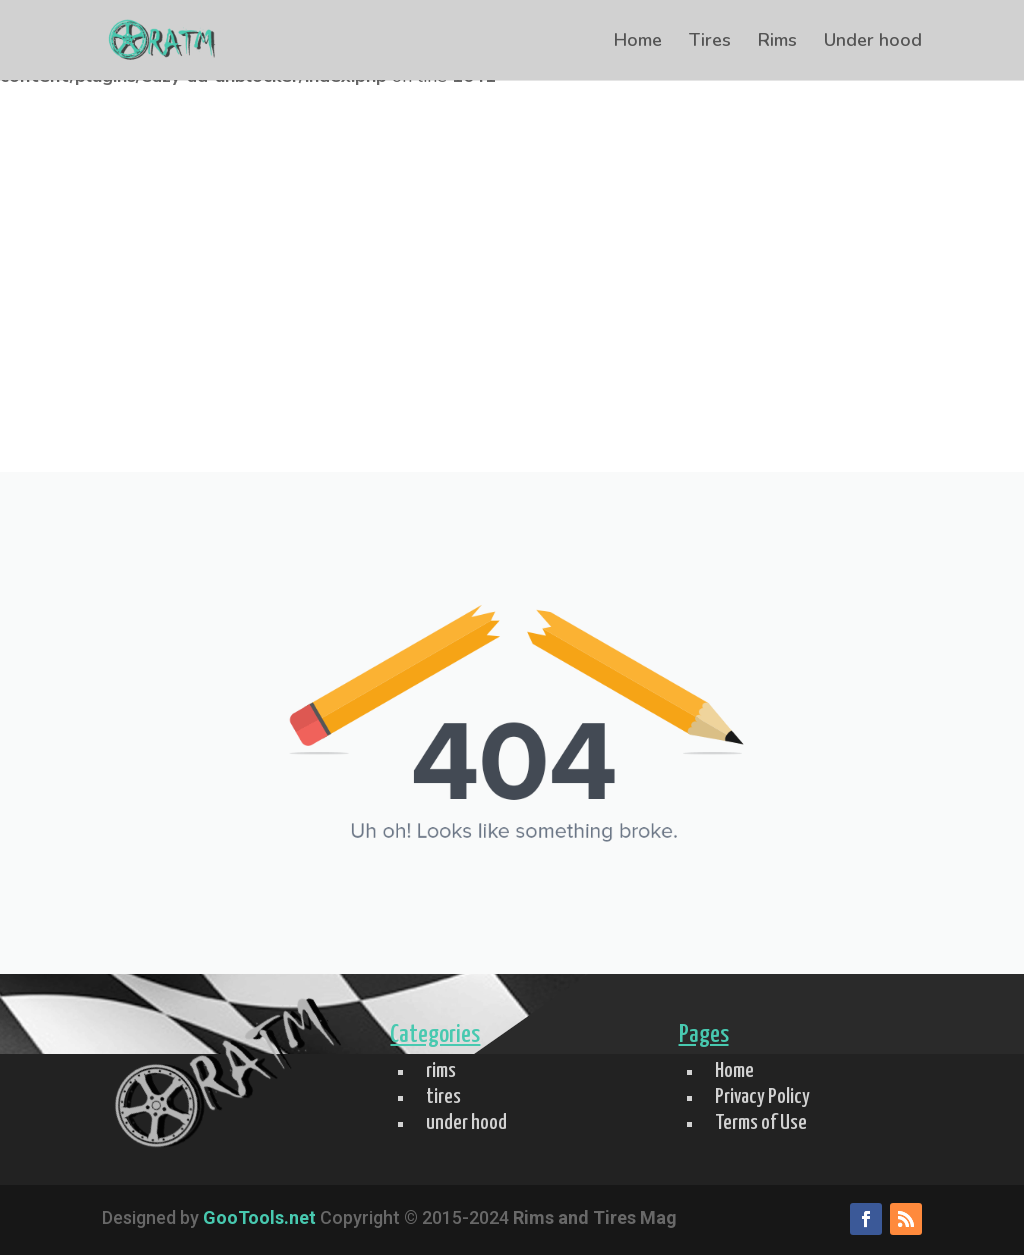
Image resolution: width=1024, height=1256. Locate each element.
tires (443, 1097)
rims (441, 1071)
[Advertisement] (512, 322)
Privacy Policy (762, 1097)
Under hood (873, 42)
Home (638, 42)
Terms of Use (761, 1123)
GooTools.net (259, 1217)
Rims (777, 42)
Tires (710, 42)
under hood (466, 1123)
